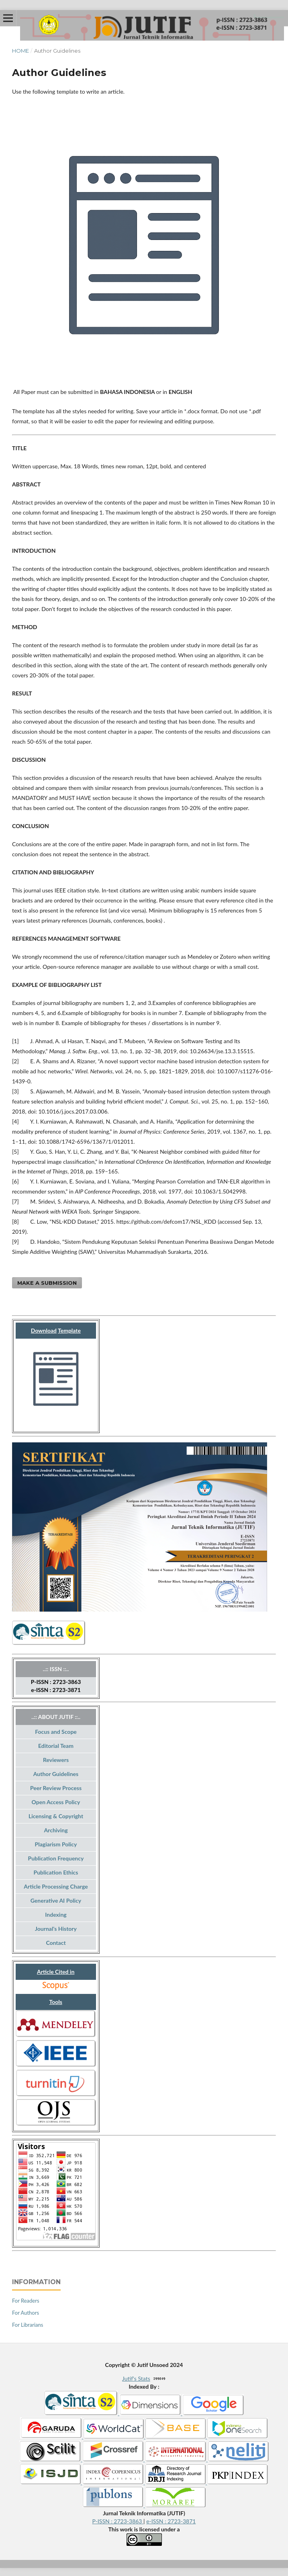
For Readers (25, 2300)
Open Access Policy (56, 1802)
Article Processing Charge (56, 1886)
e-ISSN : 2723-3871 (171, 2521)
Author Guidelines (55, 1773)
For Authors (25, 2312)
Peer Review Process (56, 1787)
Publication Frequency (56, 1858)
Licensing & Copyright (56, 1816)
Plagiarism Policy (56, 1844)
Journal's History (56, 1928)
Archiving (55, 1830)
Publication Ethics (56, 1872)
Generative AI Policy (56, 1900)
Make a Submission (47, 1283)
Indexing (55, 1914)
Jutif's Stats (136, 2378)
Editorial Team (56, 1745)
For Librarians (27, 2325)
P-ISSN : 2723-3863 (118, 2521)
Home (20, 50)
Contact (55, 1942)
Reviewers (56, 1759)
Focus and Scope (56, 1731)
